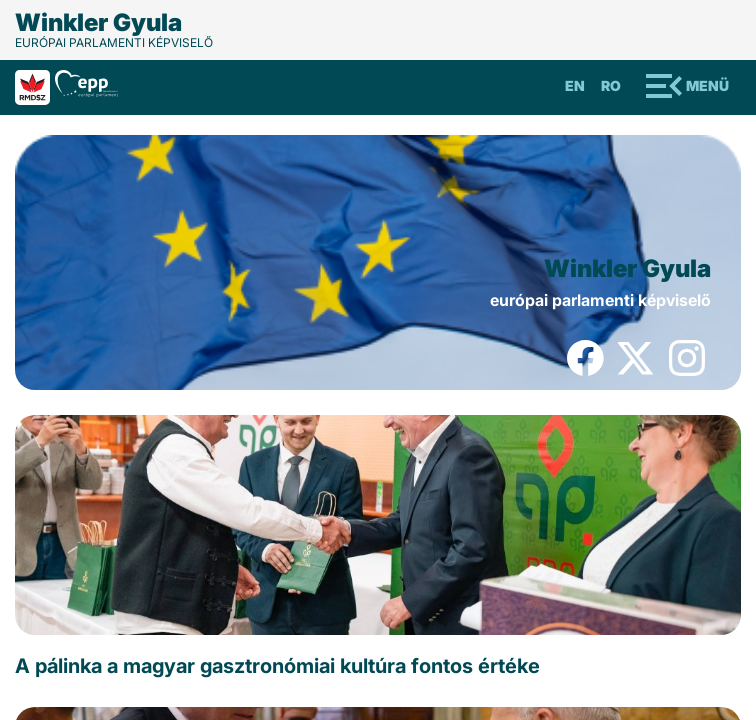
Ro (611, 85)
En (575, 85)
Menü (707, 85)
